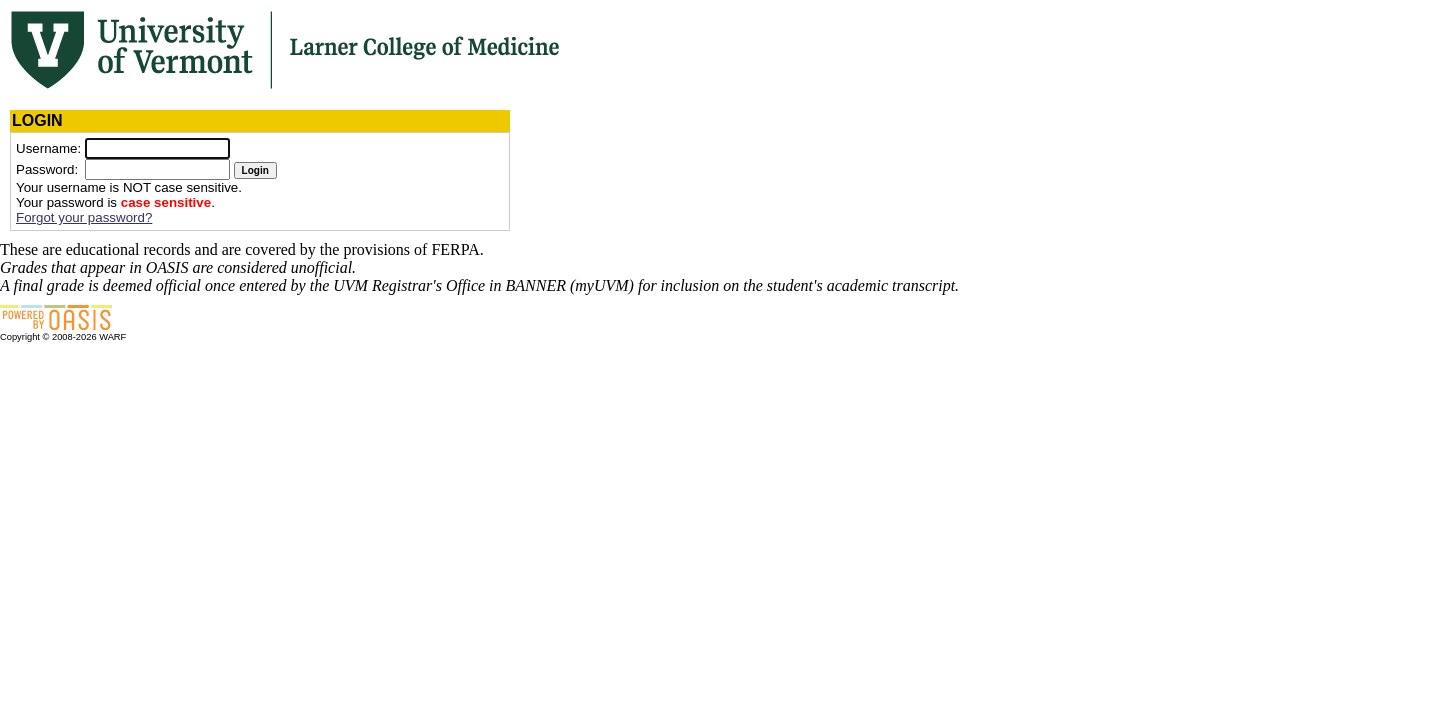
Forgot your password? (84, 217)
